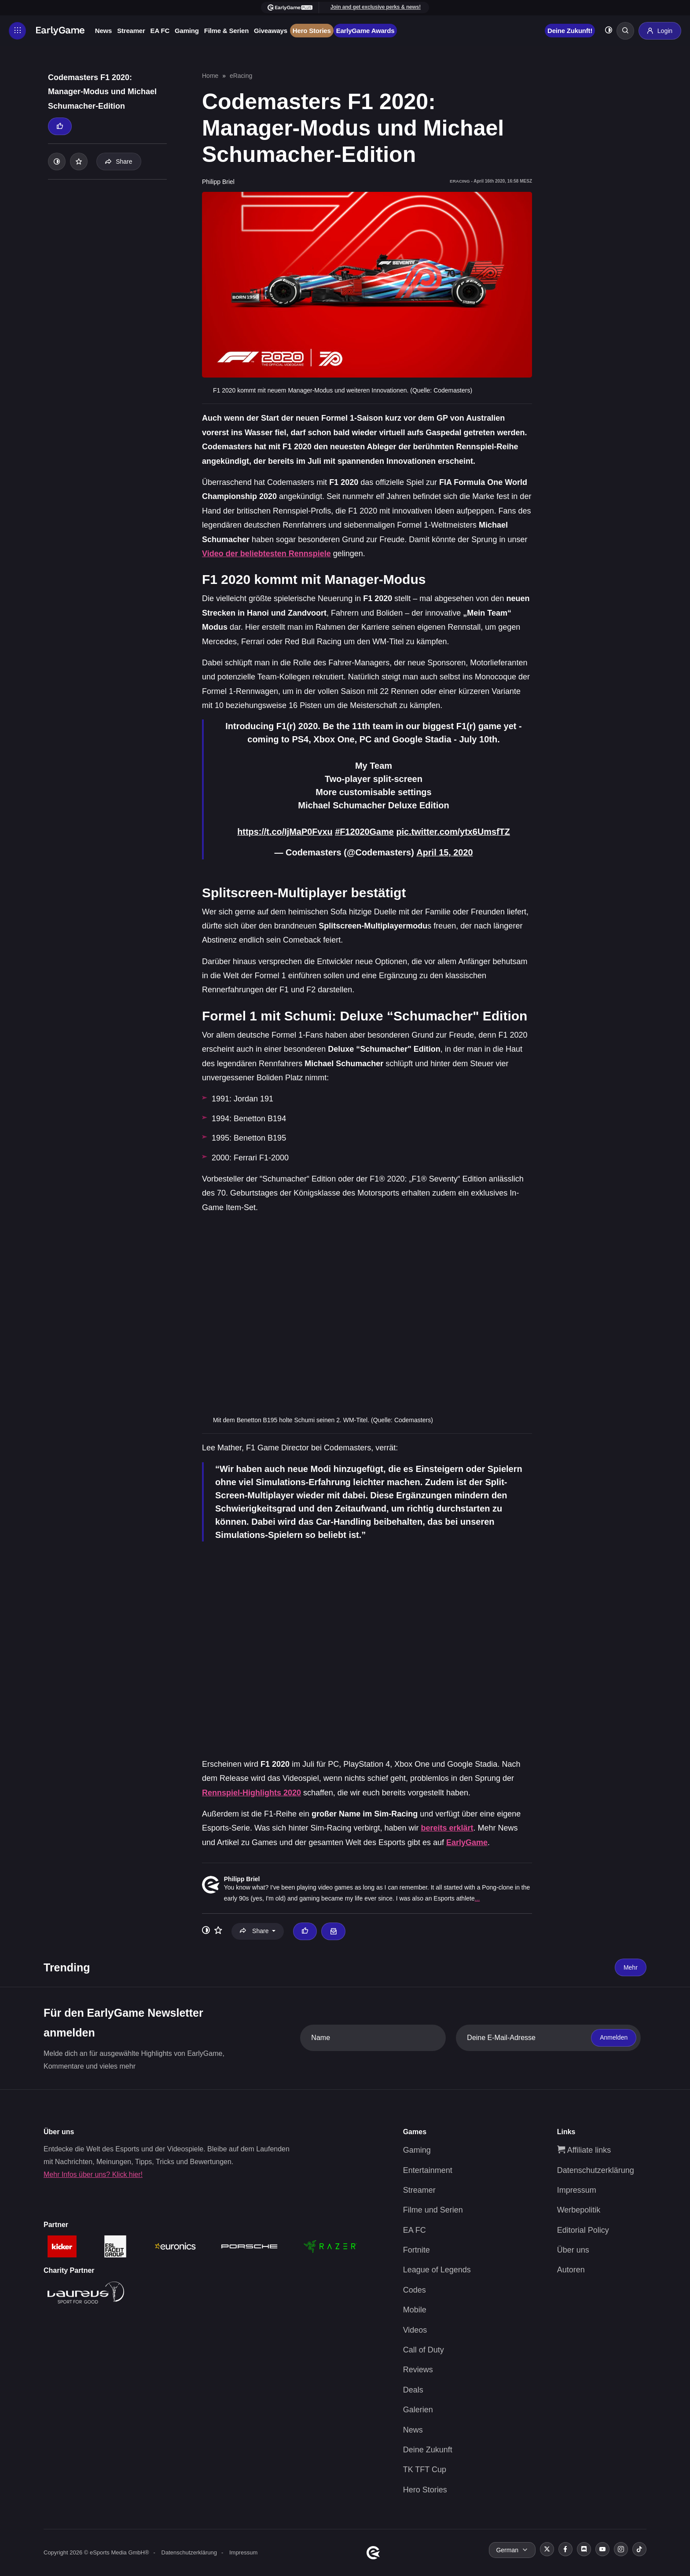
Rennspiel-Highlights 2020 (251, 1791)
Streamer (131, 30)
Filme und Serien (433, 2209)
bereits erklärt (447, 1827)
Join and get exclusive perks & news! (375, 7)
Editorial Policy (583, 2229)
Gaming (187, 30)
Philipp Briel (242, 1878)
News (103, 30)
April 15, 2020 (444, 852)
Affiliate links (584, 2149)
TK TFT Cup (424, 2469)
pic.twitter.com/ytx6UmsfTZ (453, 832)
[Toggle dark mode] (608, 31)
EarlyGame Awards (366, 30)
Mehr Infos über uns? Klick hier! (93, 2173)
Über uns (573, 2249)
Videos (415, 2329)
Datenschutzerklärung (595, 2169)
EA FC (160, 30)
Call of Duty (423, 2349)
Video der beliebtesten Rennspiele (266, 553)
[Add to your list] (79, 161)
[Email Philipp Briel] (333, 1930)
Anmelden (614, 2036)
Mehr (631, 1966)
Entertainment (427, 2169)
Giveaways (271, 30)
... (477, 1897)
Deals (413, 2389)
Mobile (414, 2309)
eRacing (241, 75)
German (507, 2549)
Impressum (576, 2189)
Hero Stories (312, 30)
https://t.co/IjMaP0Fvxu (284, 832)
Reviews (418, 2369)
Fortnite (416, 2249)
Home (210, 75)
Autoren (571, 2269)
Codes (414, 2289)
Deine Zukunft (427, 2448)
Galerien (418, 2409)
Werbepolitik (579, 2209)
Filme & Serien (227, 30)
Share (118, 161)
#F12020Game (364, 832)
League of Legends (437, 2269)
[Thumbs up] (60, 126)
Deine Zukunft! (569, 30)
